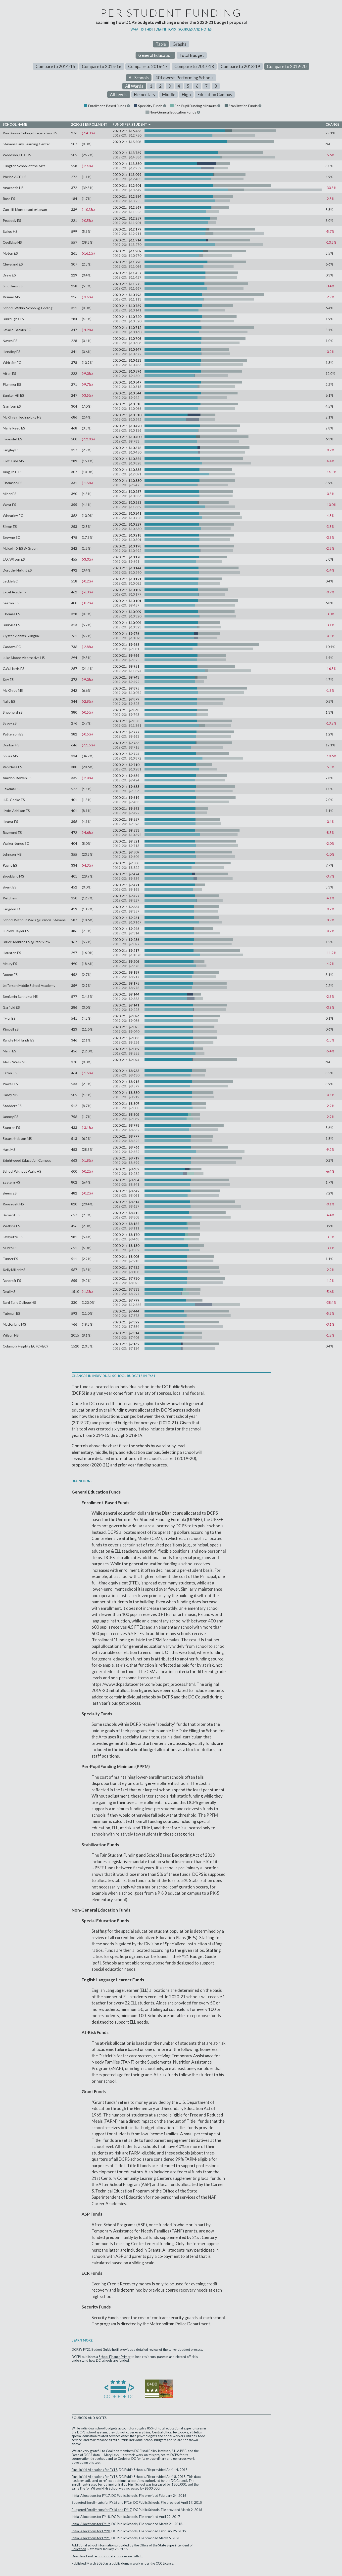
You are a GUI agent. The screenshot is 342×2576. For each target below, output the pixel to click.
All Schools (139, 77)
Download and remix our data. (94, 2556)
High (186, 94)
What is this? (142, 29)
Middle (168, 94)
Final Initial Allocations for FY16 (94, 2477)
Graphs (179, 44)
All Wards (134, 86)
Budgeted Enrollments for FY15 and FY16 (102, 2502)
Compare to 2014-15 (55, 66)
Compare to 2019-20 (286, 66)
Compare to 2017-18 (194, 66)
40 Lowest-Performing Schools (184, 77)
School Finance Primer (115, 2357)
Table (161, 44)
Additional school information (93, 2545)
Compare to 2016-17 (148, 66)
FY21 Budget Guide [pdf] (101, 2349)
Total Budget (191, 55)
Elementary (144, 94)
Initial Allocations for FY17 (91, 2496)
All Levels (118, 94)
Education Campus (214, 94)
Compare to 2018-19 (240, 66)
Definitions (166, 29)
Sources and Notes (195, 29)
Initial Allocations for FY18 (91, 2517)
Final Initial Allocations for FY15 (94, 2470)
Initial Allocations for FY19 (91, 2524)
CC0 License (164, 2563)
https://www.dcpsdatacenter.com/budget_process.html (143, 1684)
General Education (155, 55)
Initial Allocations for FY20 (91, 2531)
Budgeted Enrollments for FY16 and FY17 (102, 2510)
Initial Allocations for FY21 (91, 2538)
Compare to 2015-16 (101, 66)
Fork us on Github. (130, 2556)
